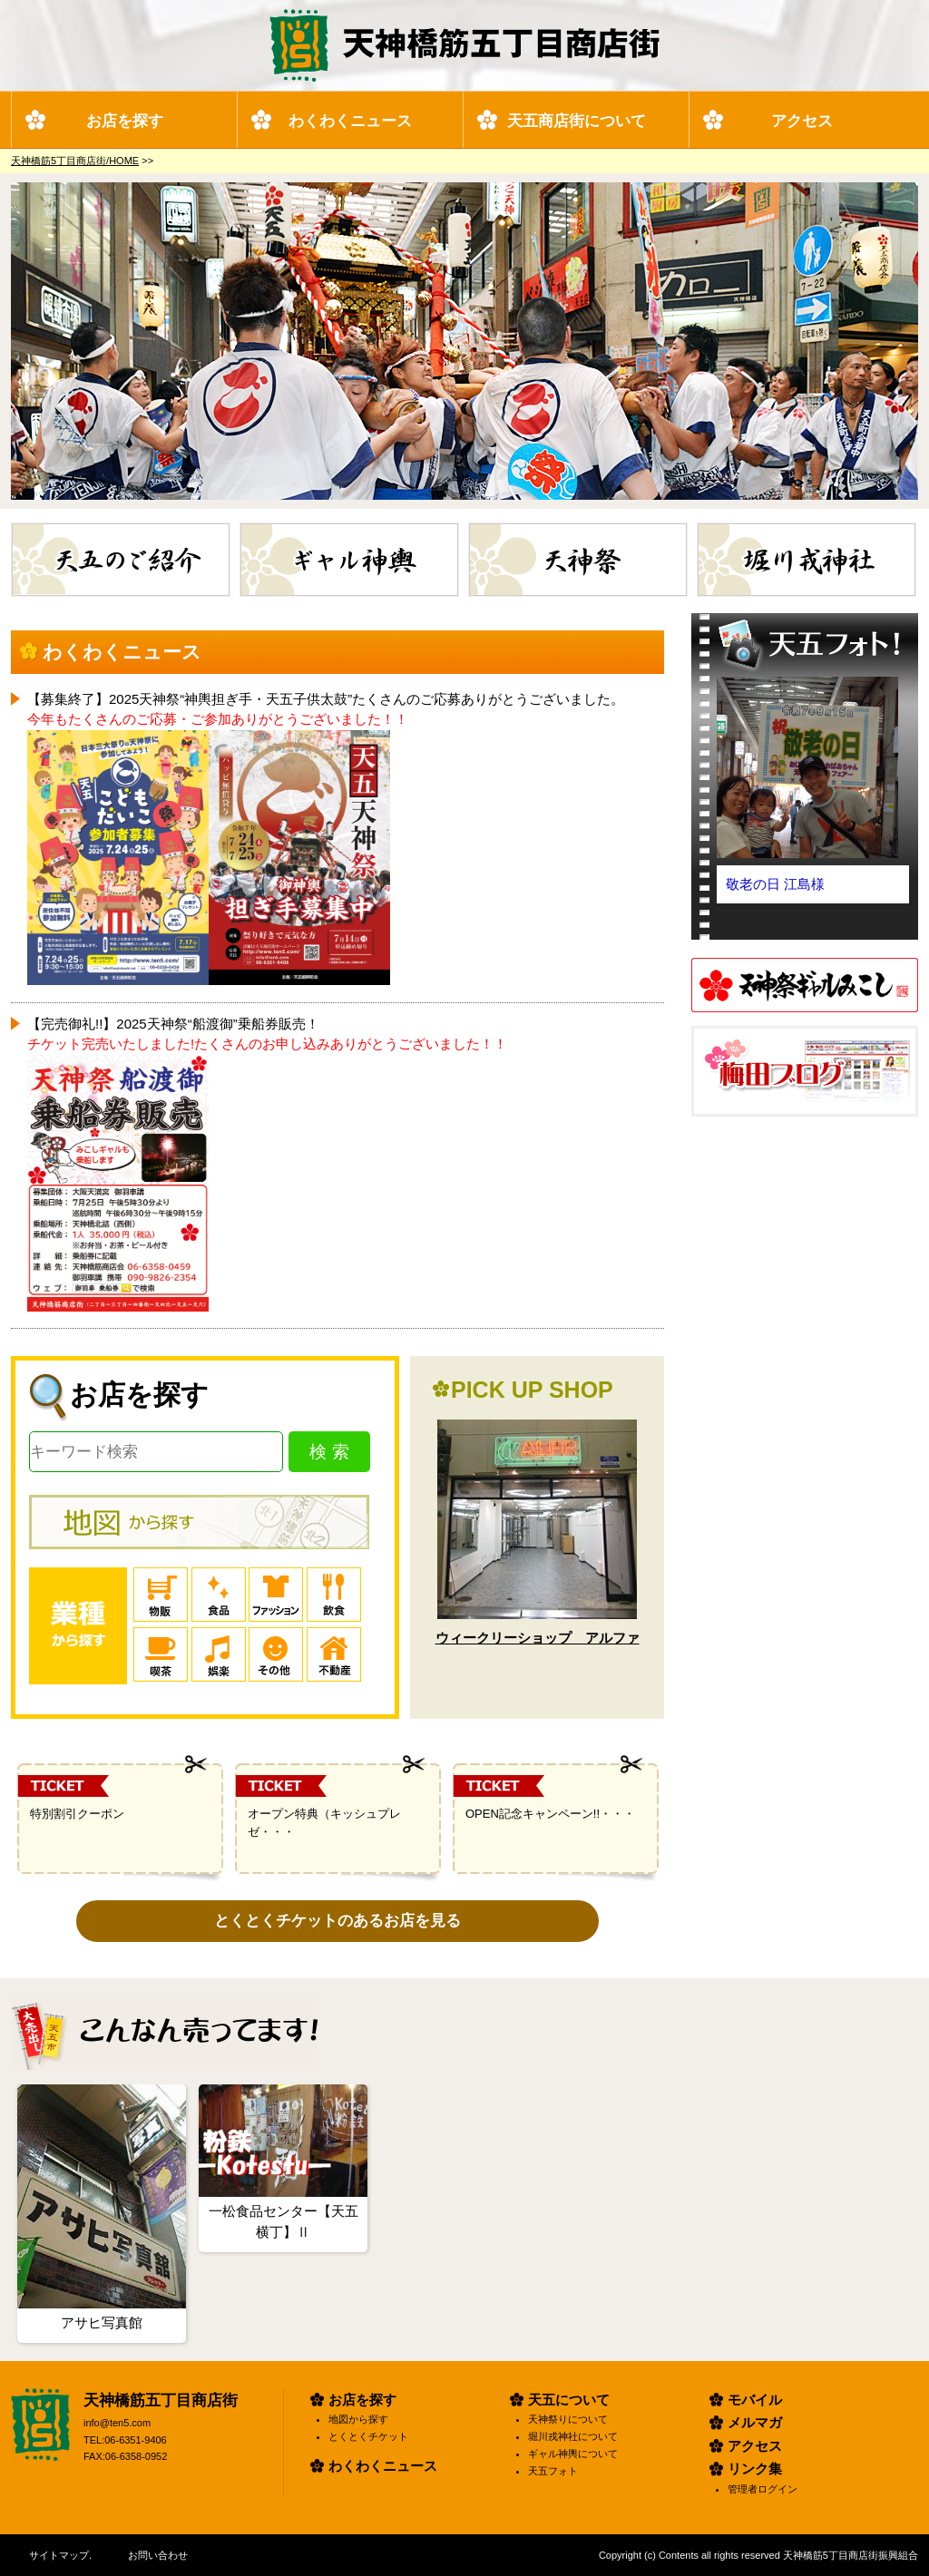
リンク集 (755, 2468)
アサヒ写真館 (101, 2322)
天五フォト (553, 2470)
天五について (569, 2399)
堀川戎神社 (915, 532)
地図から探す (358, 2419)
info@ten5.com (117, 2422)
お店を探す (124, 121)
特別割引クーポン (77, 1813)
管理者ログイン (762, 2488)
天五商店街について (576, 121)
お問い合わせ (158, 2555)
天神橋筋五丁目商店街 (160, 2400)
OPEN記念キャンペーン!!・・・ (550, 1813)
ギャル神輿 (458, 532)
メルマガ (755, 2422)
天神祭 (687, 532)
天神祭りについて (568, 2419)
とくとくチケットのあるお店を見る (337, 1920)
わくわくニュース (350, 121)
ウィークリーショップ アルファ (537, 1637)
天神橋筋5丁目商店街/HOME (75, 160)
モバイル (755, 2399)
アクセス (802, 121)
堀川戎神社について (573, 2436)
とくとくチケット (368, 2436)
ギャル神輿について (573, 2453)
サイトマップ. (60, 2555)
